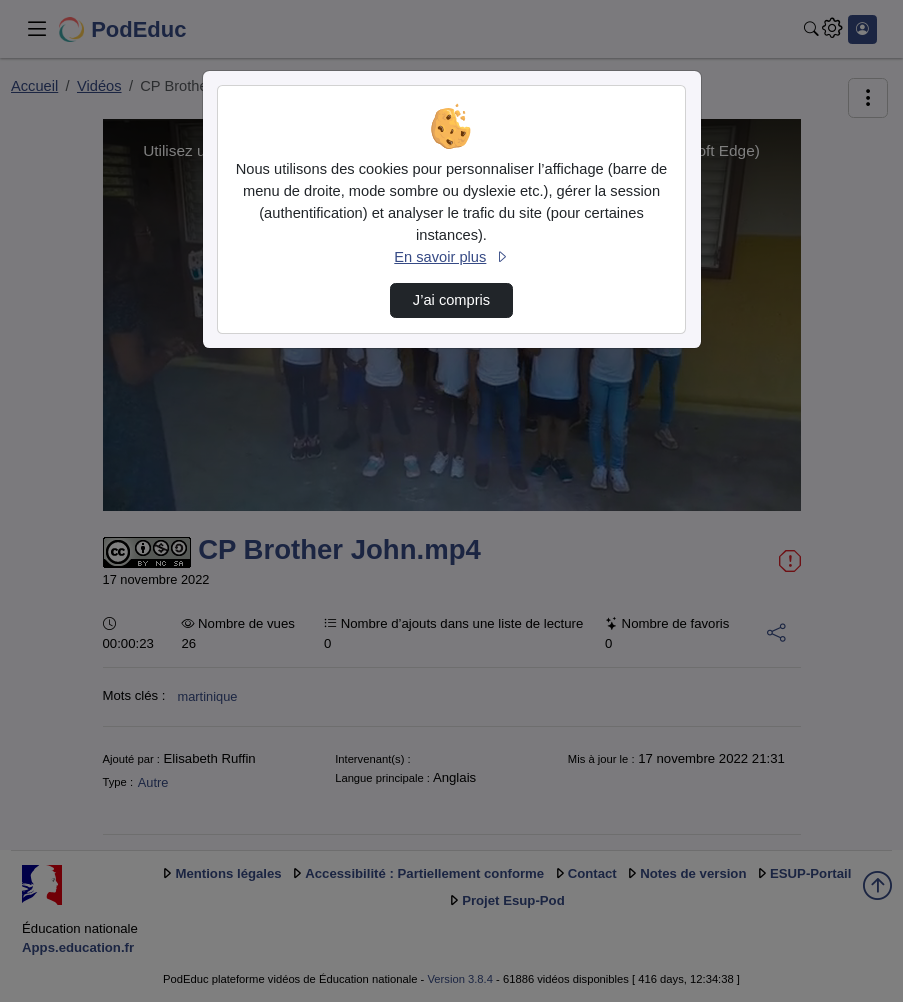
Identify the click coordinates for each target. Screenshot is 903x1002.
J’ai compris (451, 300)
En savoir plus (451, 257)
